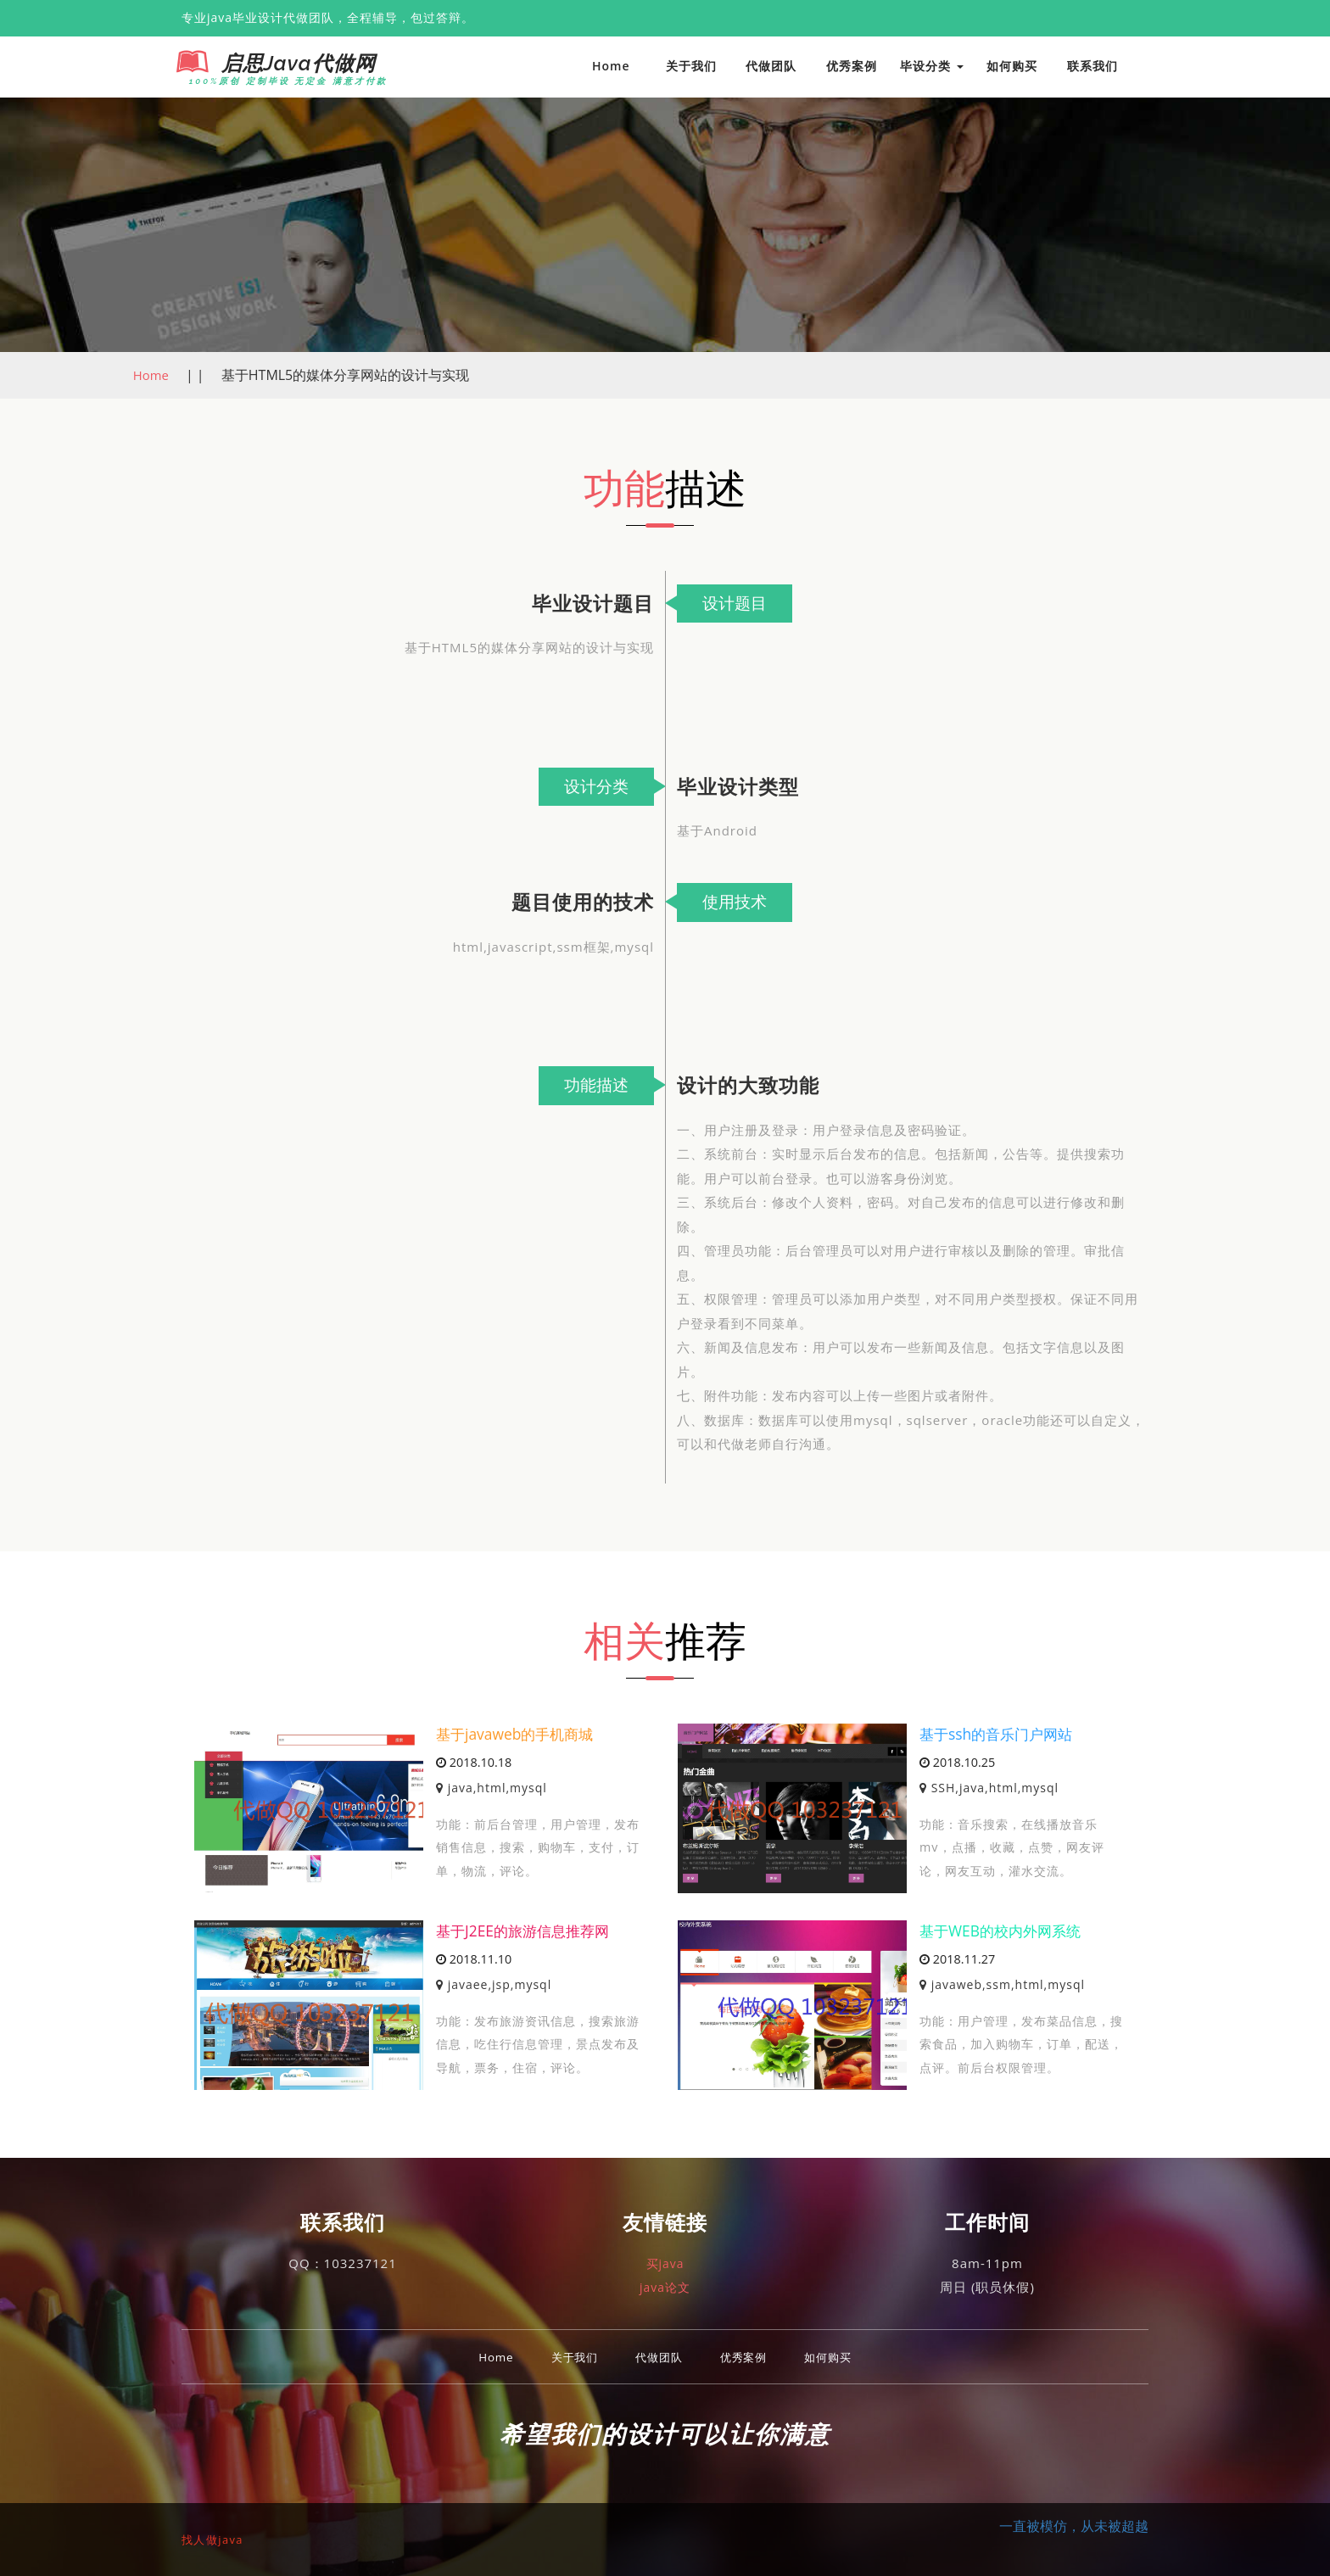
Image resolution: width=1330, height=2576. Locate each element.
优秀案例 (851, 66)
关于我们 (691, 66)
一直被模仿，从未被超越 (1073, 2525)
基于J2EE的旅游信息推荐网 (527, 1929)
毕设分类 (932, 66)
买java (665, 2263)
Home (611, 66)
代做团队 (771, 66)
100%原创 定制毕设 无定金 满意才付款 (281, 81)
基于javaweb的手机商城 (518, 1733)
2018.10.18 (473, 1763)
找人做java (216, 2538)
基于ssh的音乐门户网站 (1000, 1733)
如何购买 (1011, 66)
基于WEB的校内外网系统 (1004, 1929)
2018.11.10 (473, 1960)
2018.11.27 (957, 1960)
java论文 (665, 2286)
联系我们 (1092, 66)
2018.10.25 (957, 1763)
